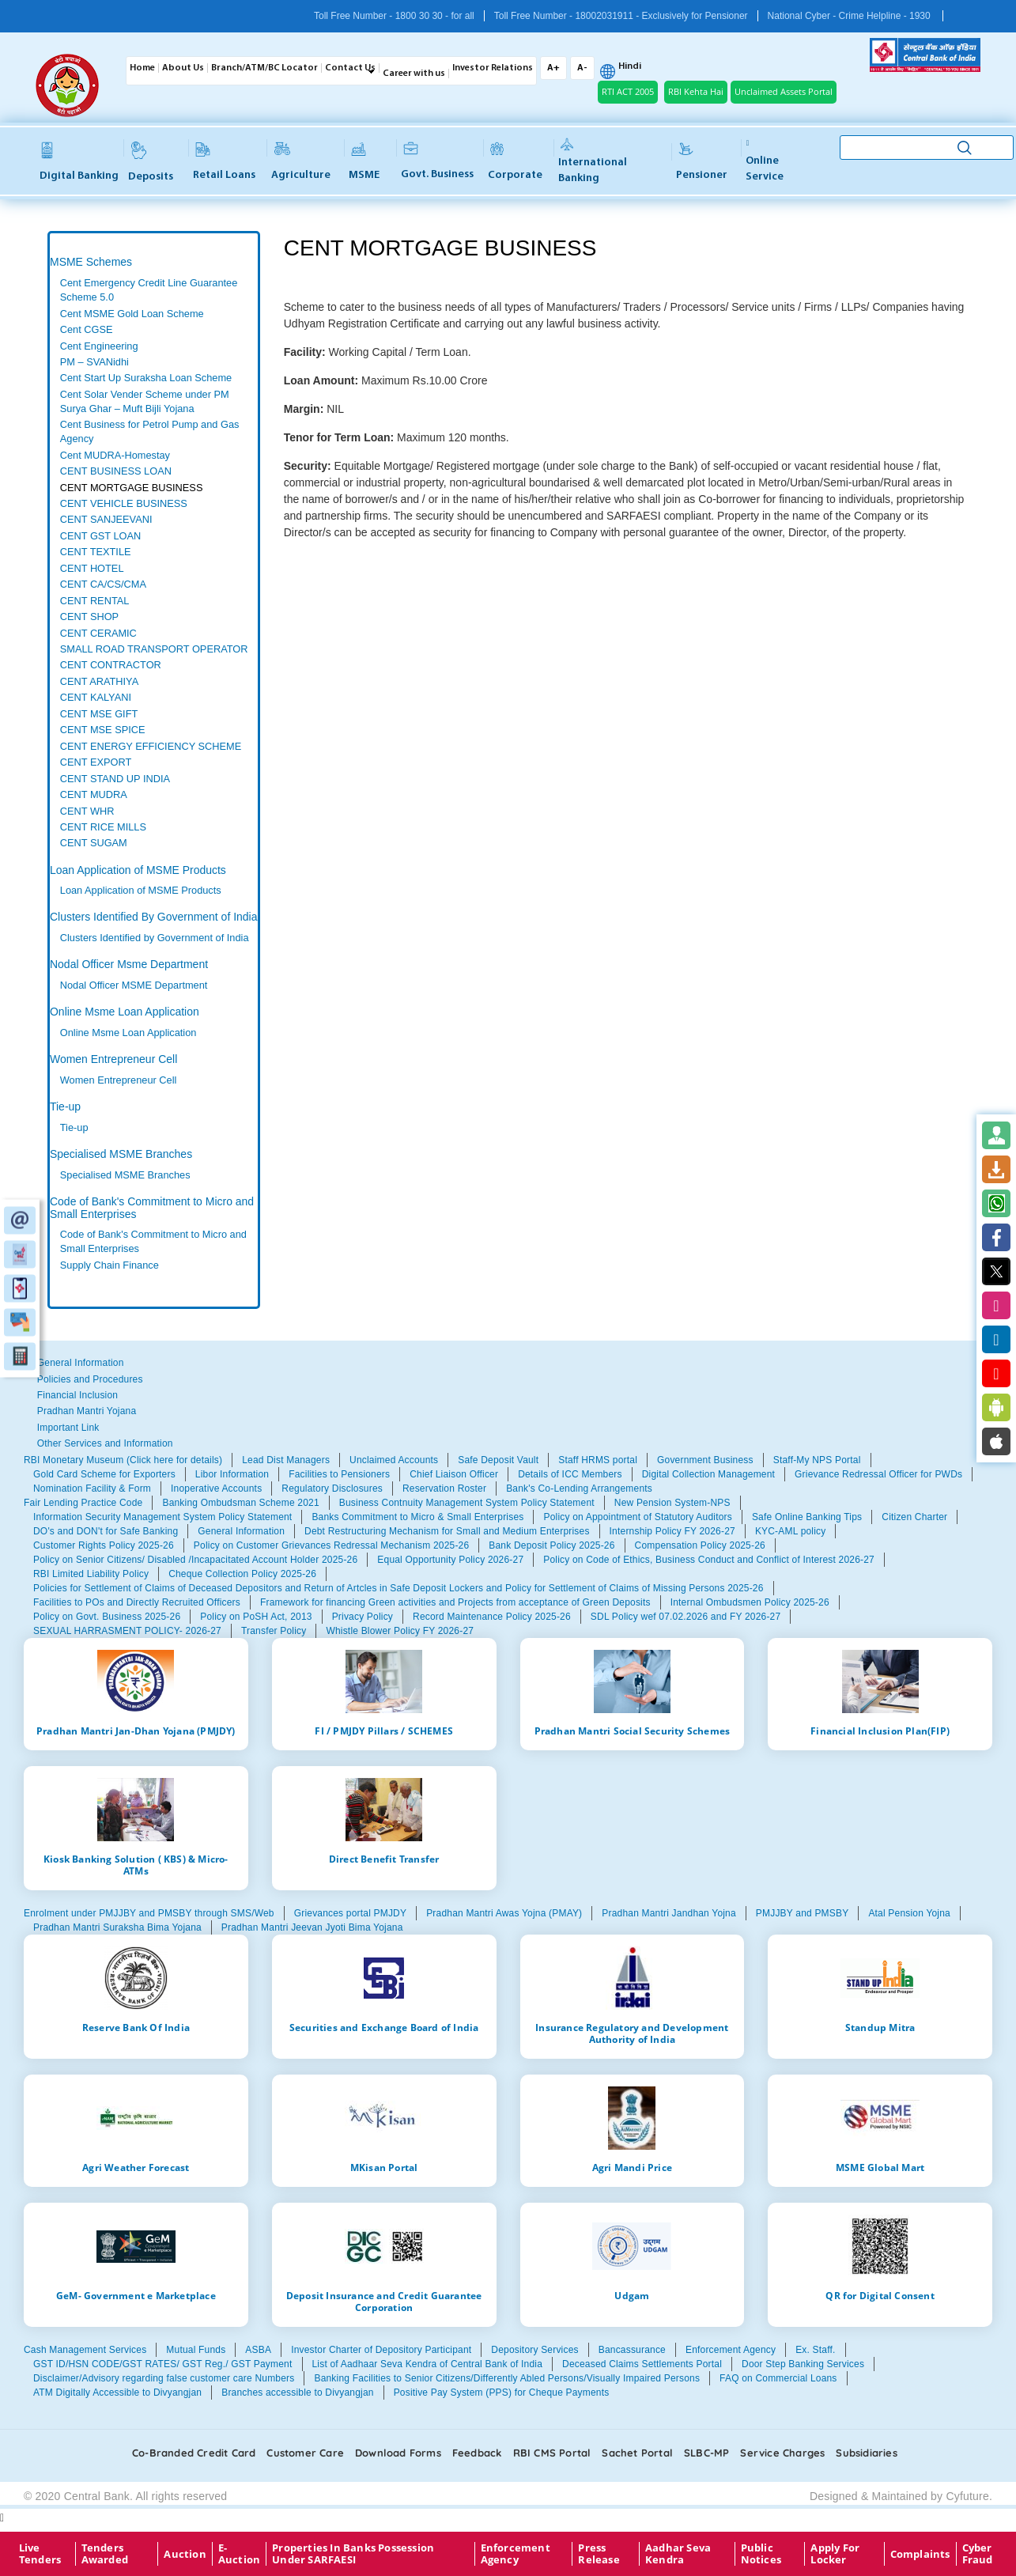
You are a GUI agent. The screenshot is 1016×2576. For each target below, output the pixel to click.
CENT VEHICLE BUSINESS (123, 503)
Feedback (477, 2452)
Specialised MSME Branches (121, 1154)
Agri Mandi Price (632, 2167)
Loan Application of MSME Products (138, 870)
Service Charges (782, 2452)
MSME (364, 161)
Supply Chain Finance (109, 1265)
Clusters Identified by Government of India (154, 938)
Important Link (68, 1427)
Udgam (631, 2295)
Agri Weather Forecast (135, 2167)
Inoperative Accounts (216, 1488)
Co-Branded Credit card (193, 2452)
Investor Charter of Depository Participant (381, 2349)
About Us (183, 68)
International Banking (592, 161)
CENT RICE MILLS (103, 827)
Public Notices (761, 2554)
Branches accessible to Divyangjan (297, 2392)
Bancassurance (632, 2349)
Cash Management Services (85, 2349)
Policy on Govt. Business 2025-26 (106, 1616)
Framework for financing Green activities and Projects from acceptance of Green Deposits (455, 1602)
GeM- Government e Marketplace (136, 2295)
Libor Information (232, 1474)
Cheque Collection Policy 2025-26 (242, 1573)
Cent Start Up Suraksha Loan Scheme (146, 378)
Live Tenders (40, 2554)
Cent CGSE (86, 329)
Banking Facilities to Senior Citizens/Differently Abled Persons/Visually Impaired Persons (507, 2378)
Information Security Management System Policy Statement (162, 1517)
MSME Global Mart (880, 2167)
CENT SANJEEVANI (106, 519)
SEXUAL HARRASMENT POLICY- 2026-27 (127, 1630)
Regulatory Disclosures (332, 1488)
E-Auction (239, 2554)
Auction (185, 2554)
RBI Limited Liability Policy (91, 1573)
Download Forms (398, 2452)
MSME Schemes (91, 261)
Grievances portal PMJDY (350, 1913)
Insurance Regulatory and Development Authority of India (631, 2033)
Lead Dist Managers (286, 1460)
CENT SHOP (89, 616)
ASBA (258, 2349)
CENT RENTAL (95, 601)
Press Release (598, 2554)
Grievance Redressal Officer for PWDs (878, 1474)
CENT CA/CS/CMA (103, 584)
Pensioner (701, 161)
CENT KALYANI (95, 697)
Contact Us (350, 68)
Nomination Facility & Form (92, 1488)
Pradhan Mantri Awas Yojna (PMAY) (504, 1913)
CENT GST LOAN (101, 536)
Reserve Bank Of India (136, 2027)
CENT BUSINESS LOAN (116, 471)
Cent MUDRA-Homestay (115, 455)
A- (582, 68)
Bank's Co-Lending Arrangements (579, 1488)
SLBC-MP (706, 2452)
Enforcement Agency (731, 2349)
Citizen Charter (914, 1517)
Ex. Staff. (815, 2349)
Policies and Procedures (90, 1379)
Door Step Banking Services (803, 2364)
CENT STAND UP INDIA (115, 779)
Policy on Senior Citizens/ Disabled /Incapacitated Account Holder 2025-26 (195, 1559)
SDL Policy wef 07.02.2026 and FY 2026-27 (686, 1616)
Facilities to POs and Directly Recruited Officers (136, 1602)
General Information (80, 1362)
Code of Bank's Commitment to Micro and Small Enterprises (152, 1207)
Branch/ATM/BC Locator (264, 68)
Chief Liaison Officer (454, 1474)
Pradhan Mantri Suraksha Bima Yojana (117, 1927)
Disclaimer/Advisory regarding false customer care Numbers (163, 2378)
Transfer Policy (273, 1630)
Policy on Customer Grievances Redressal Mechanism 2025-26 (331, 1545)
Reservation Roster (444, 1488)
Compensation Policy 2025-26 (700, 1545)
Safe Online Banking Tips (807, 1517)
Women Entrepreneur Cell (113, 1059)
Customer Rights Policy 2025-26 (103, 1545)
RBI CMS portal (552, 2452)
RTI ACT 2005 (628, 91)
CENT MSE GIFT (99, 714)
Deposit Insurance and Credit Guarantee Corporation (384, 2301)
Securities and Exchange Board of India (384, 2027)
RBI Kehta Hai (695, 91)
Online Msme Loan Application (124, 1011)
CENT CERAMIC (98, 633)
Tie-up (65, 1106)
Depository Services (534, 2349)
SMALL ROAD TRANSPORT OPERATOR (154, 649)
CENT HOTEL (92, 568)
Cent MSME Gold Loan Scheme (132, 314)
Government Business (705, 1460)
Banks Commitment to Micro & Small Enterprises (417, 1517)
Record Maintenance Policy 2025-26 (492, 1616)
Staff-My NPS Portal (817, 1460)
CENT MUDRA (93, 794)
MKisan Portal (384, 2167)
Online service (765, 160)
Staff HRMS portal (597, 1460)
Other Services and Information (105, 1443)
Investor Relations (492, 68)
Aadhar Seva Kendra (678, 2554)
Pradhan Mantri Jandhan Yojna (669, 1913)
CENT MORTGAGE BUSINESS (131, 488)
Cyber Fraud (977, 2554)
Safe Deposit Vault (498, 1460)
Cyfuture (967, 2496)
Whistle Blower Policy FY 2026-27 (400, 1630)
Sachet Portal (637, 2452)
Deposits (150, 162)
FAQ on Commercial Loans (778, 2378)
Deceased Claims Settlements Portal (642, 2364)
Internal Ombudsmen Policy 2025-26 (749, 1602)
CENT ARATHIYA (99, 681)
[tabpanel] (154, 563)
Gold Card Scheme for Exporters (104, 1474)
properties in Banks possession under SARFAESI (353, 2554)
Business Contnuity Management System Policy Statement (467, 1502)
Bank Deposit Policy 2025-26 (551, 1545)
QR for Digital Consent (879, 2295)
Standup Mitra (880, 2027)
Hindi (629, 66)
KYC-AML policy (790, 1531)
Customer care (305, 2452)
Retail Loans (224, 161)
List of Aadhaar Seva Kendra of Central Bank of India (427, 2364)
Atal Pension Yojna (909, 1913)
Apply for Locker (834, 2554)
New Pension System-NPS (672, 1502)
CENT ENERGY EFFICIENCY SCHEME (150, 746)
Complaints (920, 2554)
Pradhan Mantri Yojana (86, 1411)
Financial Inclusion (77, 1395)
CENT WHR (87, 811)
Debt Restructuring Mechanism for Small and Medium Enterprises (447, 1531)
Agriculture (300, 161)
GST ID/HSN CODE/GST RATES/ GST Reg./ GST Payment (163, 2364)
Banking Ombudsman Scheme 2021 (240, 1502)
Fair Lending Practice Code (83, 1502)
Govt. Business (437, 161)
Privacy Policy (362, 1616)
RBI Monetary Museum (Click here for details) (123, 1460)
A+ (553, 68)
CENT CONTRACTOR (110, 665)
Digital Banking (79, 162)
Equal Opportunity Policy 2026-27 (450, 1559)
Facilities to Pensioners (339, 1474)
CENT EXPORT (95, 762)
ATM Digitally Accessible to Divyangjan (117, 2392)
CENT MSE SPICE (102, 730)
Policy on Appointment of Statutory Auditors (637, 1517)
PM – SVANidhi (94, 362)
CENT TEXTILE (95, 552)
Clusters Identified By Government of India (153, 916)
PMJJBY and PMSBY (802, 1913)
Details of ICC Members (570, 1474)
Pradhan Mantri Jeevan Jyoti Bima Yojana (312, 1927)
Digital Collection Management (708, 1474)
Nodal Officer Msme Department (129, 964)
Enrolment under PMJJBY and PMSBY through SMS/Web (149, 1913)
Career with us (414, 73)
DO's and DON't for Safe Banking (105, 1531)
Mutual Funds (195, 2349)
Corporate (515, 161)
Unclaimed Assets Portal (784, 91)
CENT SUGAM (93, 843)
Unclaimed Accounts (393, 1460)
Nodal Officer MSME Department (134, 985)
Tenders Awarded (104, 2554)
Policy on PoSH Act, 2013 (256, 1616)
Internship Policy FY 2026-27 (672, 1531)
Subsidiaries (866, 2452)
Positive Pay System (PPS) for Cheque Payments (502, 2392)
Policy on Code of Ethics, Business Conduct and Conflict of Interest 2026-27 (708, 1559)
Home (142, 68)
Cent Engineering (99, 346)
